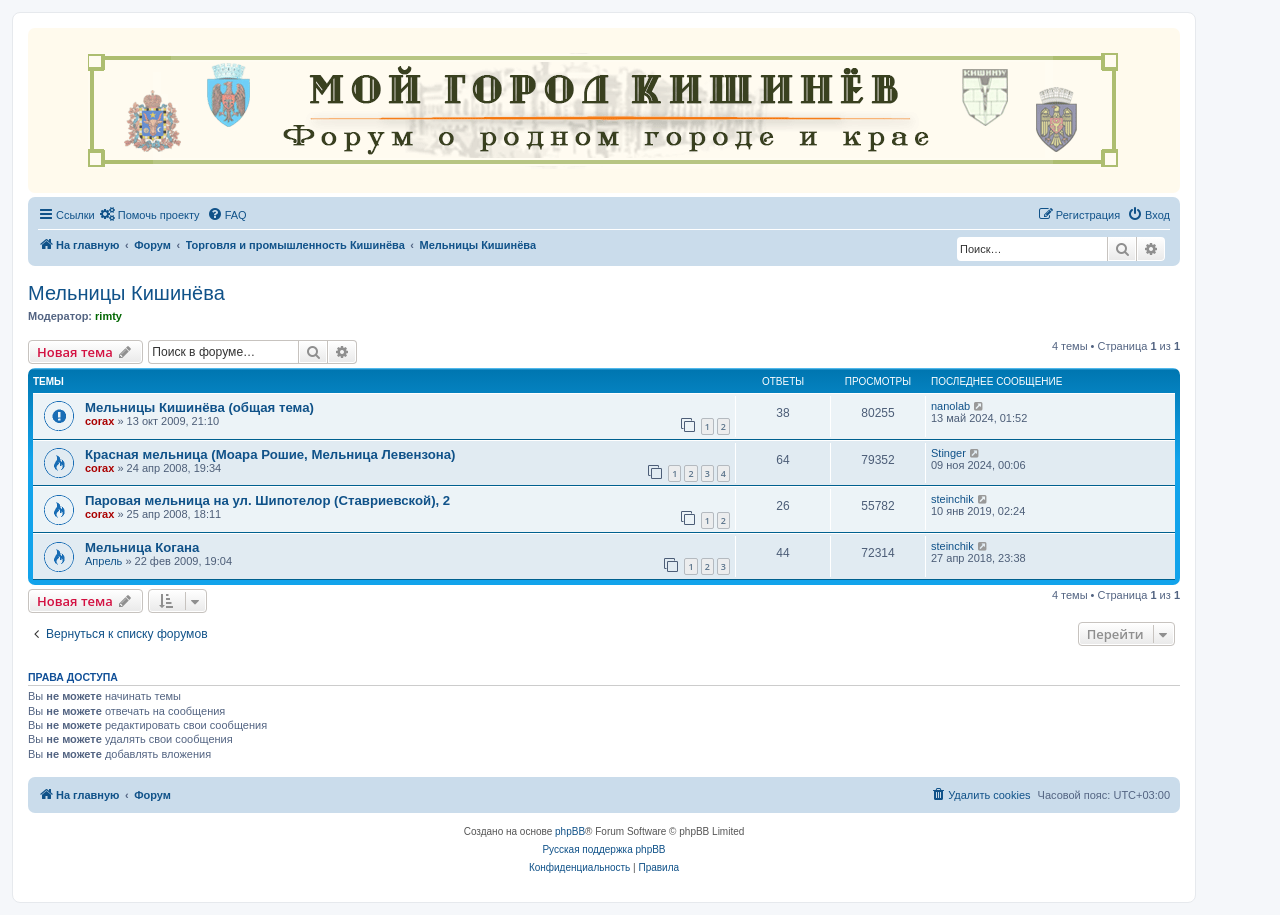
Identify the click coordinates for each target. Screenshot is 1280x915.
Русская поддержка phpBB (603, 849)
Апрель (103, 561)
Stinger (948, 453)
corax (99, 421)
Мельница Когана (142, 547)
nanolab (950, 406)
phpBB (570, 831)
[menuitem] (150, 215)
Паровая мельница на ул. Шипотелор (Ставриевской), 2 (267, 500)
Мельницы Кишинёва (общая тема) (199, 407)
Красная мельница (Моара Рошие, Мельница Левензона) (270, 454)
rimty (108, 316)
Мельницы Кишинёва (126, 293)
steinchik (952, 499)
